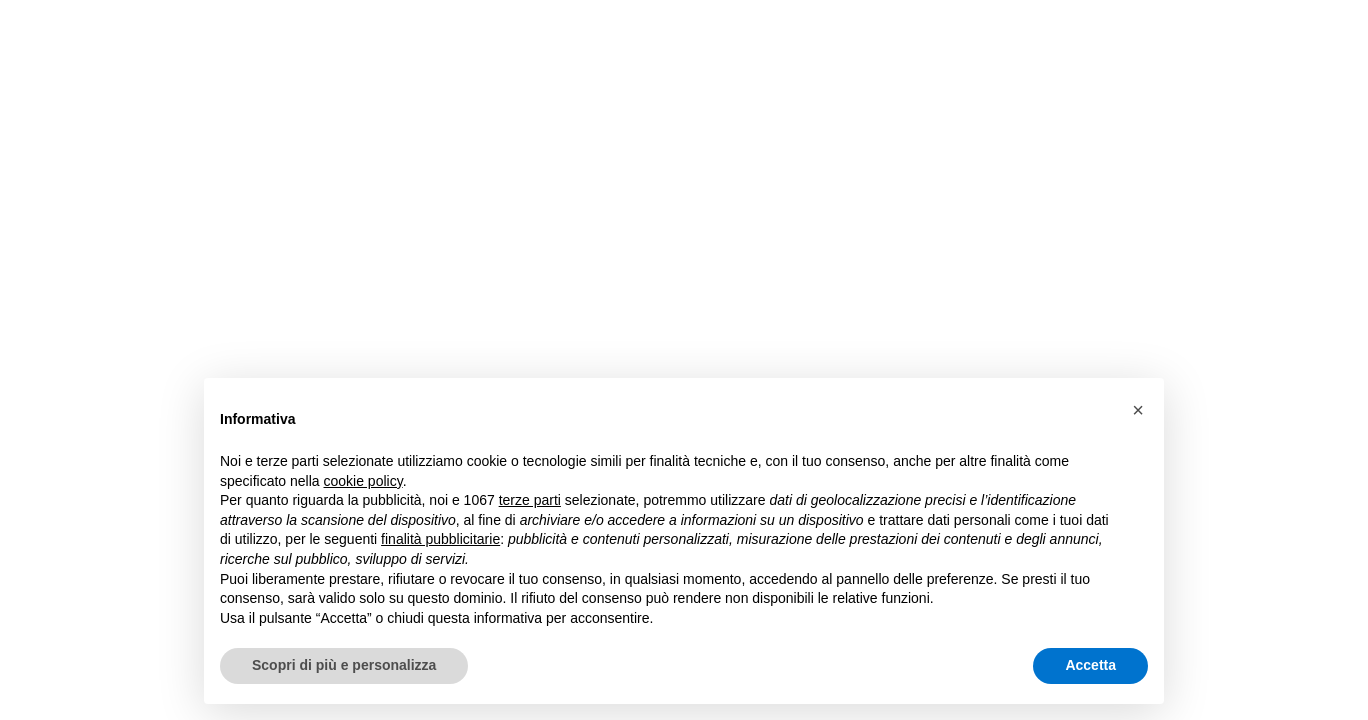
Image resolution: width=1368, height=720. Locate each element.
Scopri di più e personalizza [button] (344, 665)
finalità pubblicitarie (440, 539)
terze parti (530, 500)
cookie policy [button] (363, 481)
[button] (1138, 410)
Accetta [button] (1090, 665)
